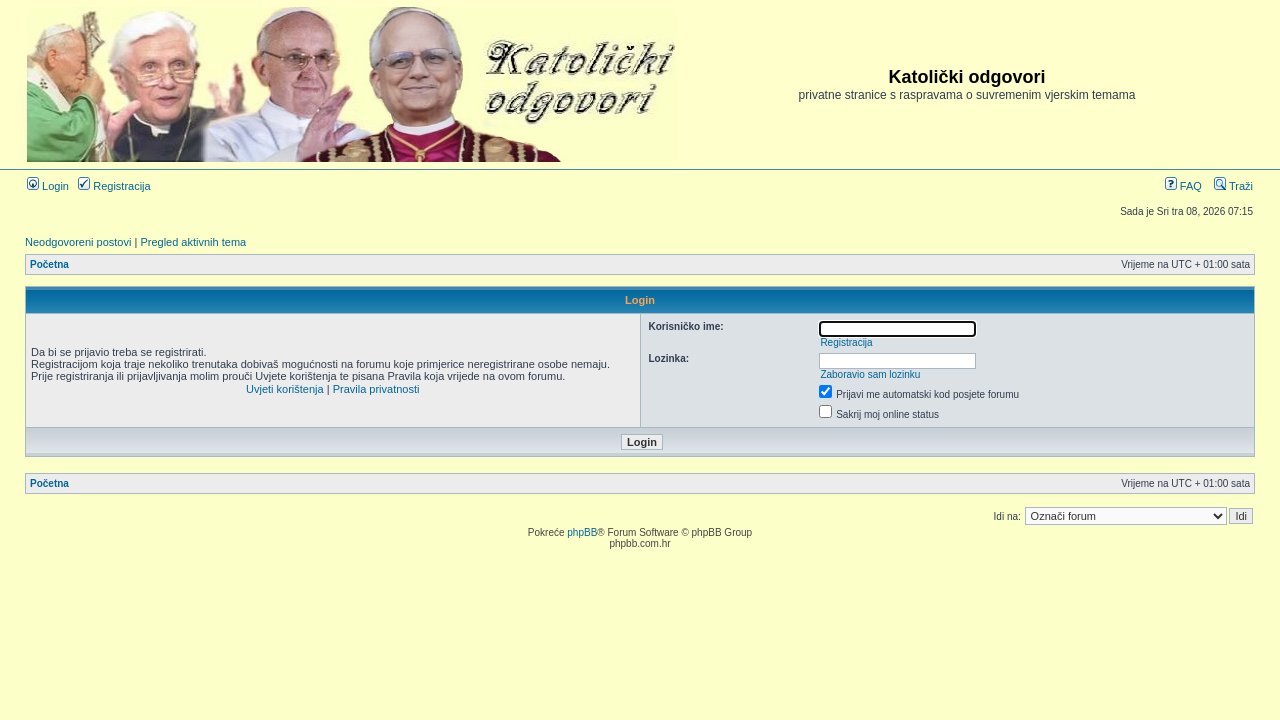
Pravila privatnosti (376, 389)
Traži (1233, 186)
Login (48, 186)
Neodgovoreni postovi (78, 242)
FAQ (1183, 186)
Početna (49, 264)
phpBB (582, 532)
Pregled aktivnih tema (193, 242)
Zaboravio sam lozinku (870, 374)
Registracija (114, 186)
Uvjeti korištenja (285, 389)
